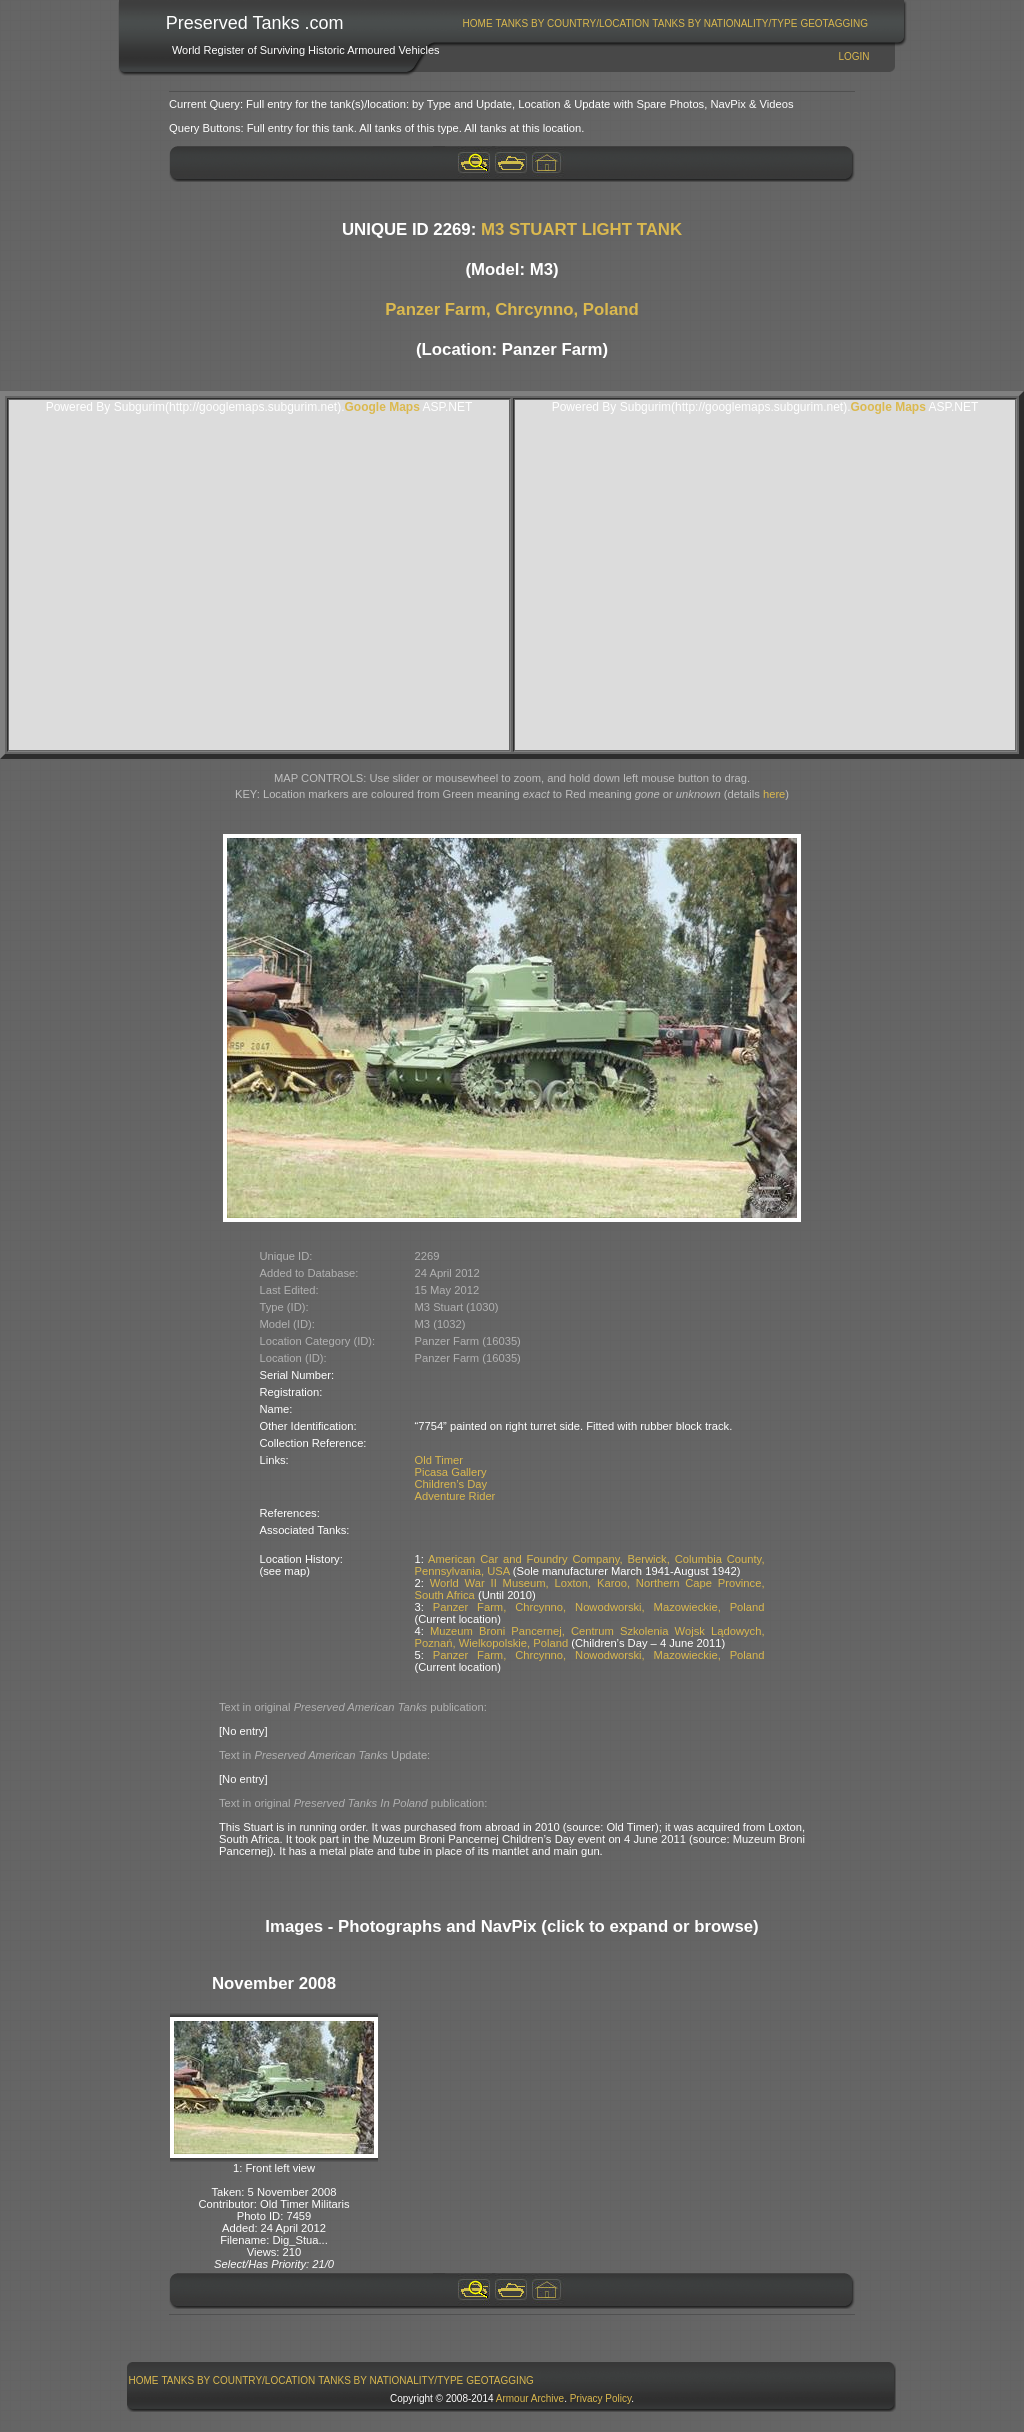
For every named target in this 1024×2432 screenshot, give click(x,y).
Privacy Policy (601, 2398)
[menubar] (665, 23)
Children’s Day (451, 1484)
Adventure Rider (455, 1496)
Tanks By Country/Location (573, 23)
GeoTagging (834, 23)
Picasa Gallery (451, 1472)
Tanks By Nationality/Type (724, 23)
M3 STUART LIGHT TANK (581, 229)
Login (853, 56)
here (774, 794)
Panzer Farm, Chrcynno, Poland (512, 309)
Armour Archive (530, 2398)
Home (478, 23)
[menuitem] (477, 23)
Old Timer (439, 1460)
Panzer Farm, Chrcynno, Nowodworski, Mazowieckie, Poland (599, 1607)
